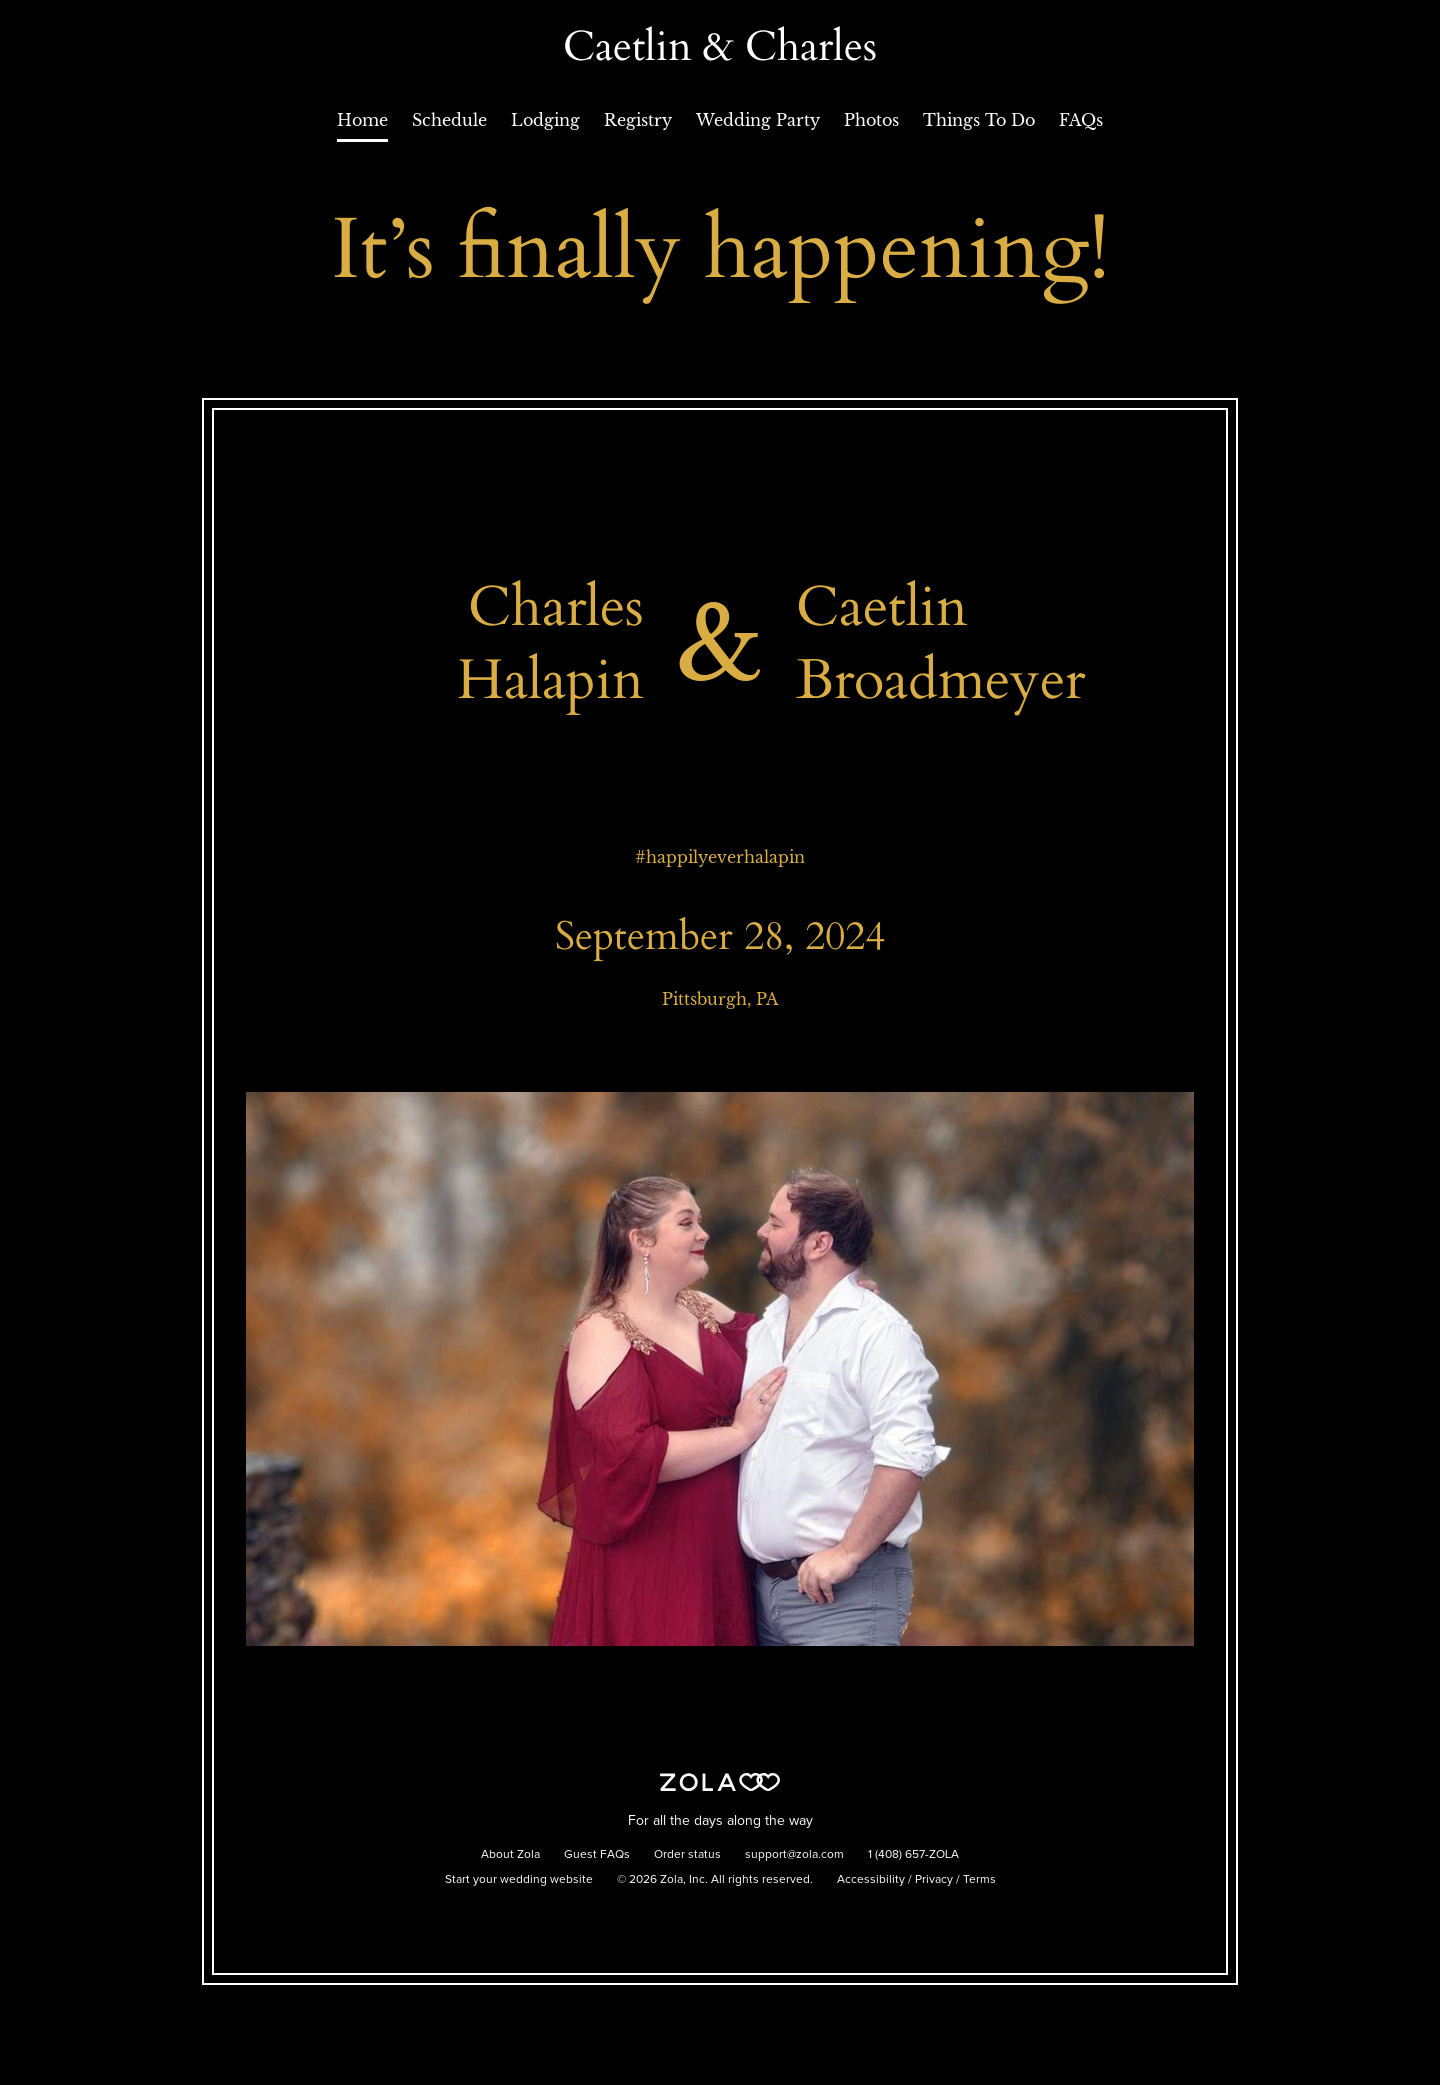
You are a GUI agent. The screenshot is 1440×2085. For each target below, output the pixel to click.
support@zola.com (794, 1855)
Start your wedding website (519, 1880)
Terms (979, 1880)
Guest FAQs (597, 1855)
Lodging (545, 120)
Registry (638, 120)
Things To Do (979, 120)
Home (362, 120)
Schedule (449, 120)
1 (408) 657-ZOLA (913, 1855)
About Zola (510, 1855)
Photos (871, 120)
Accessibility (871, 1880)
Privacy (934, 1880)
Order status (687, 1855)
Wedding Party (758, 120)
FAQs (1081, 120)
